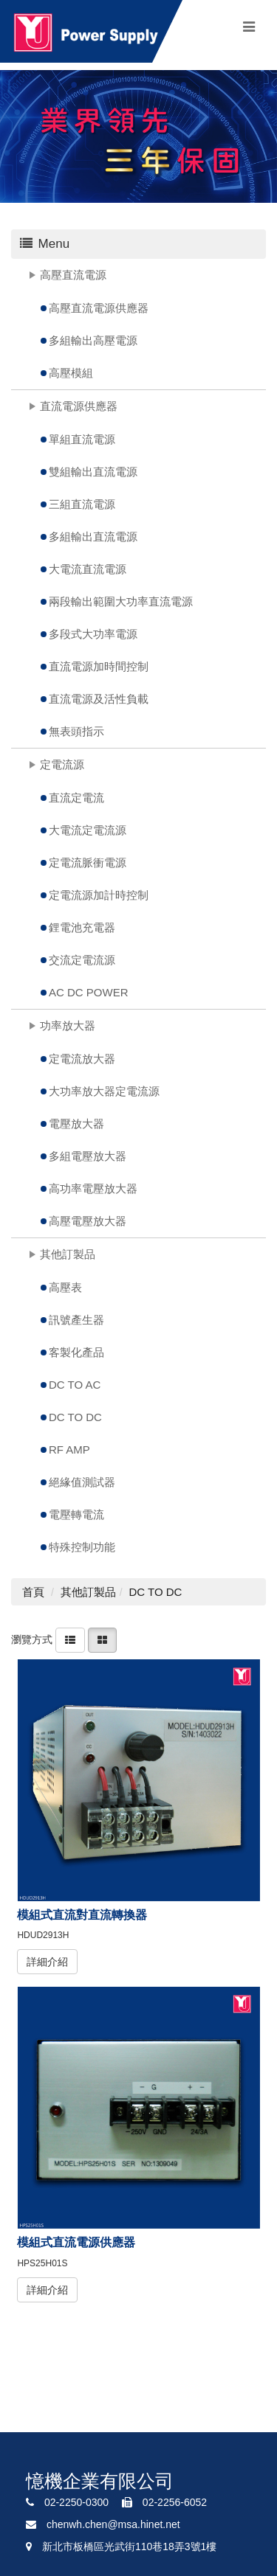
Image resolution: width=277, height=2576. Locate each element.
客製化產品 (76, 1352)
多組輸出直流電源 (93, 536)
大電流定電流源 (87, 830)
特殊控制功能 (82, 1547)
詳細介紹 (47, 1962)
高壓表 (65, 1287)
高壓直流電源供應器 (98, 308)
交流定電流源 (82, 960)
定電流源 (62, 764)
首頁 (33, 1592)
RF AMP (69, 1449)
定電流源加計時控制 (98, 895)
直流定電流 (76, 797)
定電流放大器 (82, 1058)
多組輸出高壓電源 (93, 340)
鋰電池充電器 (82, 927)
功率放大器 (67, 1025)
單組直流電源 (82, 439)
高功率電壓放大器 (93, 1188)
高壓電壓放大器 (87, 1221)
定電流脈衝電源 (87, 862)
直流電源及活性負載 (98, 698)
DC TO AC (74, 1384)
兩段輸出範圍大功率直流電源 (121, 601)
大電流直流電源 (87, 569)
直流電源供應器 (78, 406)
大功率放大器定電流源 (104, 1091)
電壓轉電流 (76, 1514)
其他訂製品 (67, 1254)
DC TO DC (75, 1417)
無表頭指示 (76, 731)
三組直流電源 (82, 504)
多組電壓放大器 (87, 1156)
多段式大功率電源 (93, 634)
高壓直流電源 (73, 274)
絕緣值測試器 (82, 1482)
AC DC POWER (89, 992)
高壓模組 (71, 373)
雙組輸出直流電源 (93, 471)
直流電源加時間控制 (98, 666)
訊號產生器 (76, 1319)
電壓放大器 (76, 1123)
